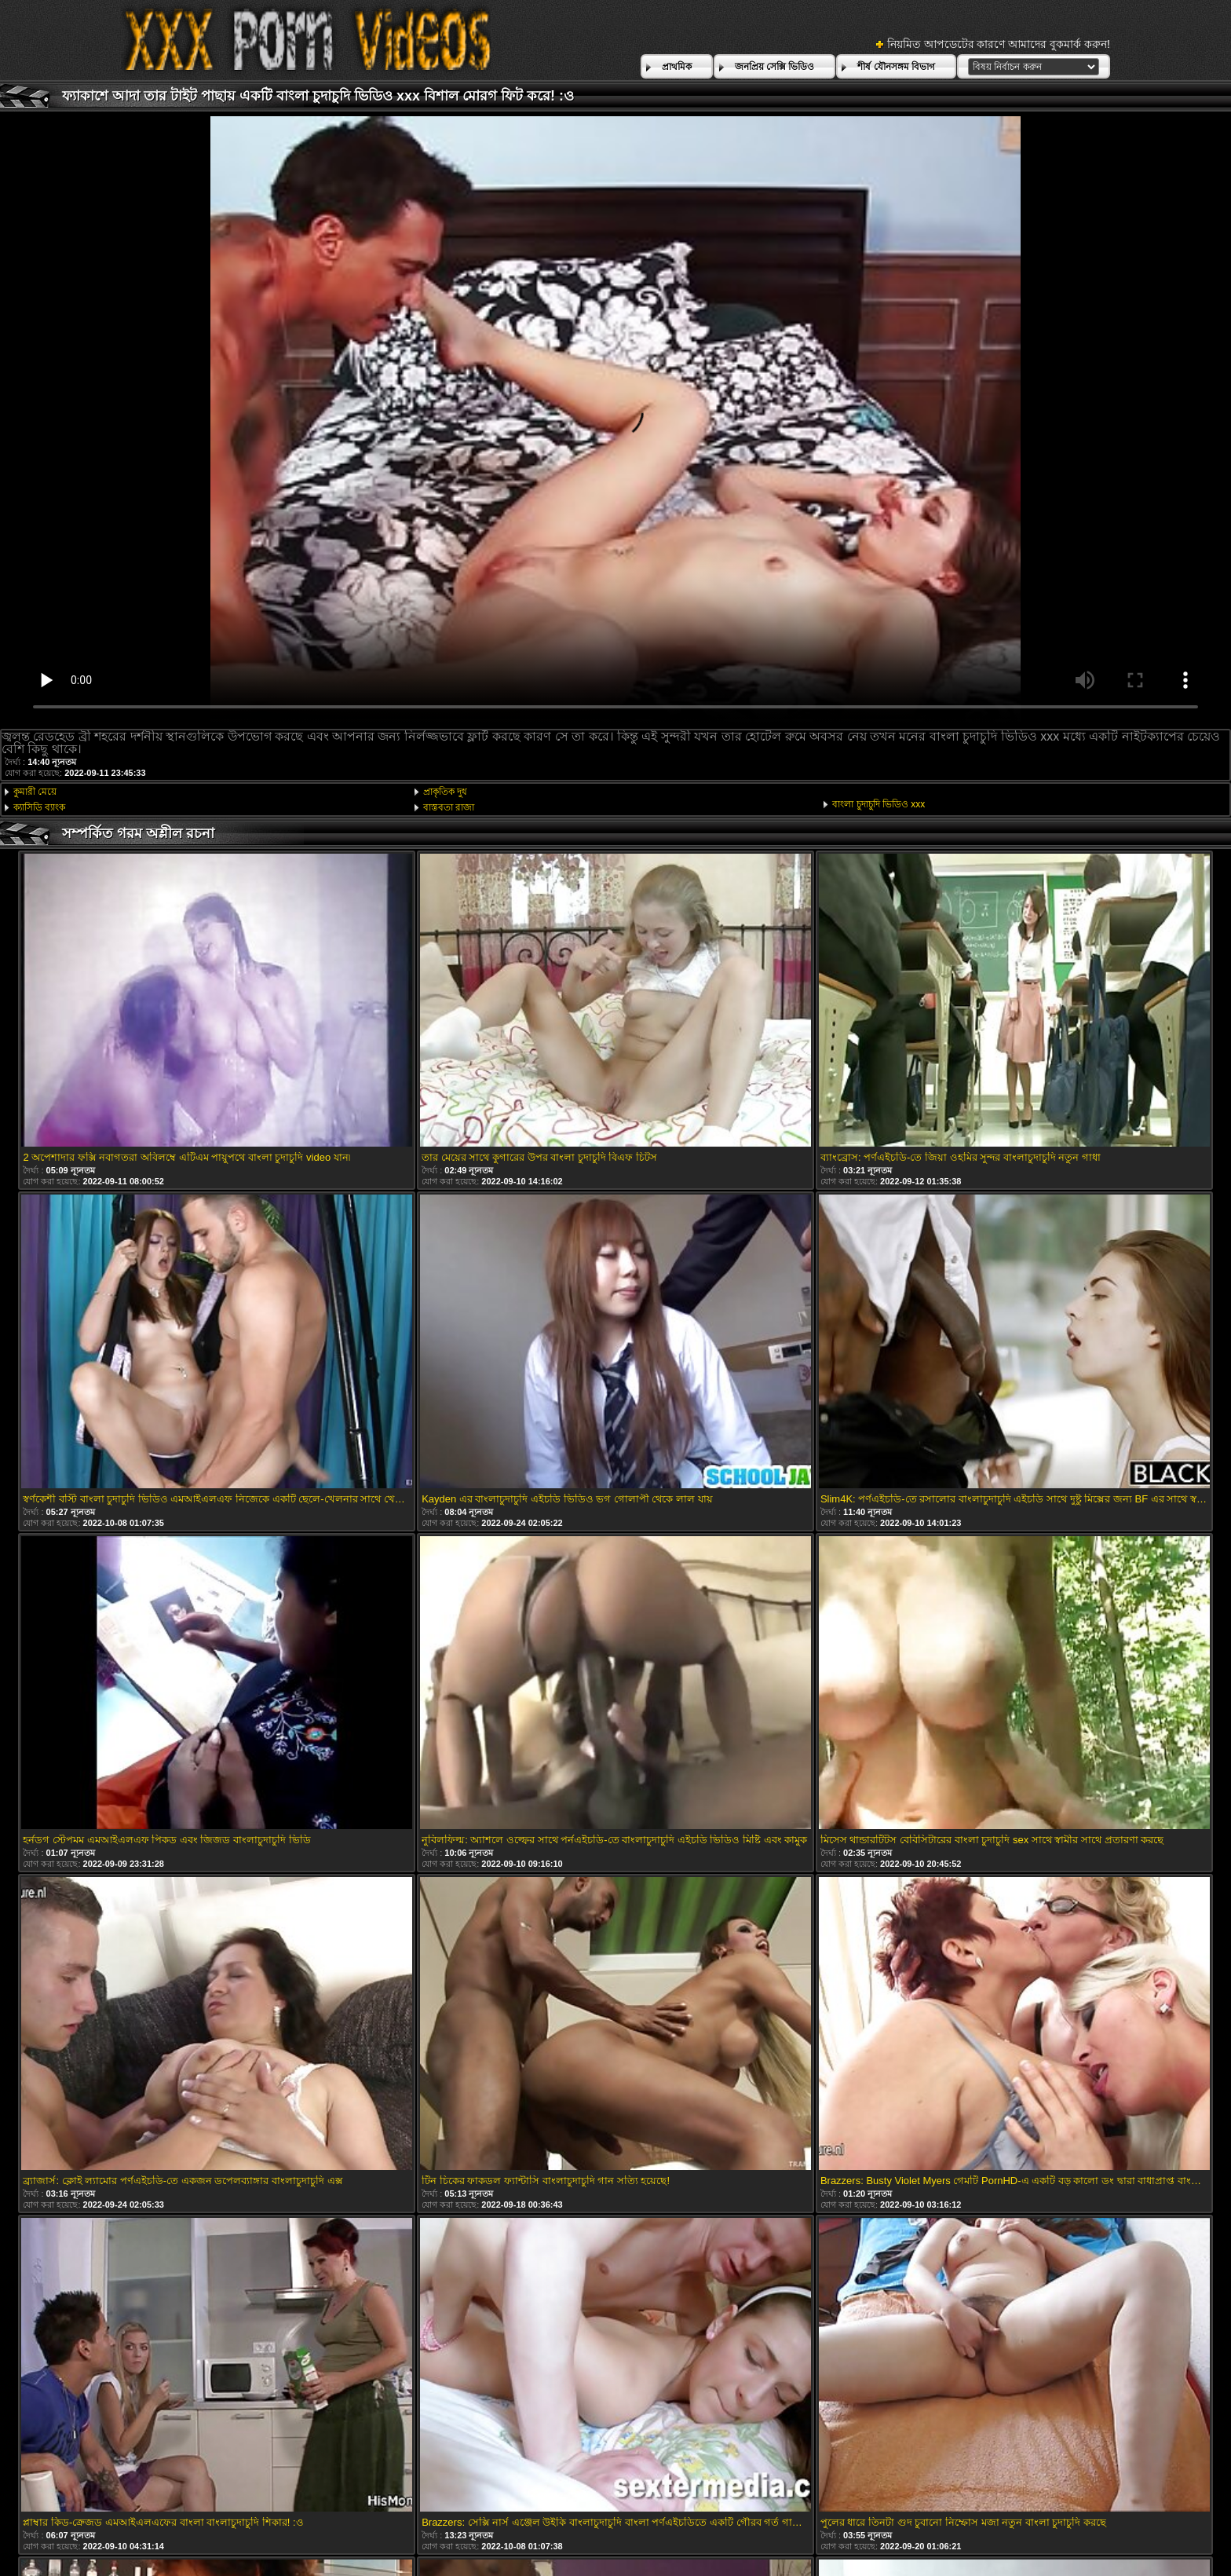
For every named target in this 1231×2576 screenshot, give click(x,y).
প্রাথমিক (677, 66)
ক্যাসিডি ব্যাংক (39, 807)
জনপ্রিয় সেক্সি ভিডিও (775, 66)
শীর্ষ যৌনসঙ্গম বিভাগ (896, 66)
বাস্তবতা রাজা (448, 807)
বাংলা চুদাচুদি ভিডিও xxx (878, 804)
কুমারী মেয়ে (35, 791)
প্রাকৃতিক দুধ (445, 791)
